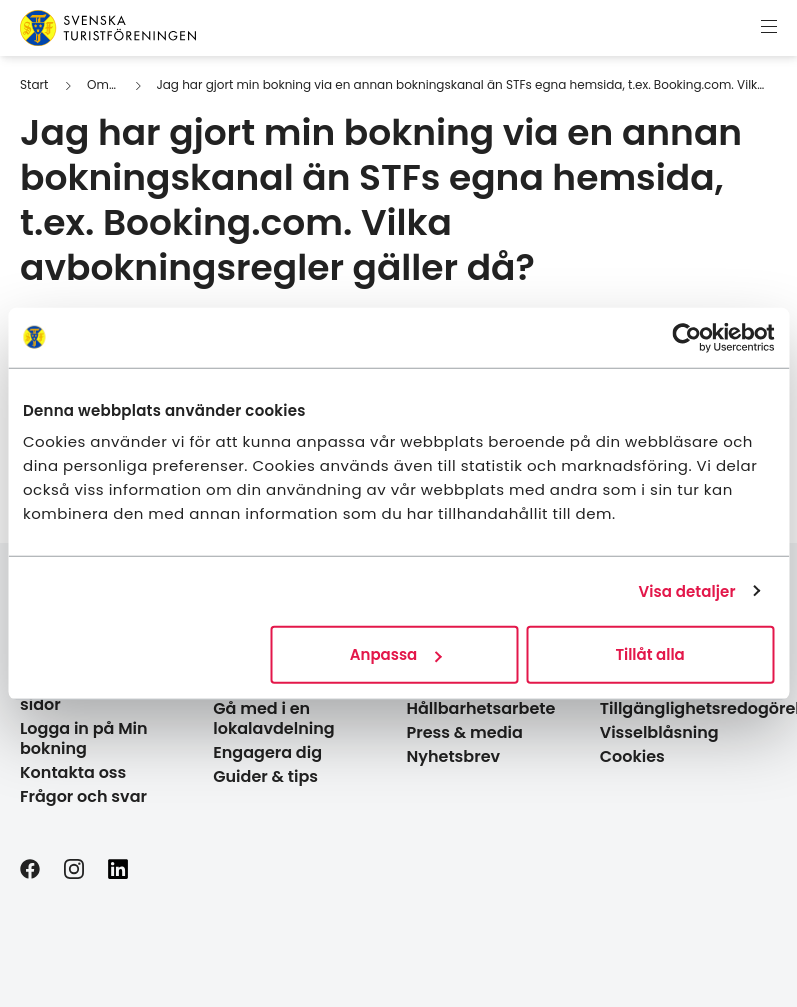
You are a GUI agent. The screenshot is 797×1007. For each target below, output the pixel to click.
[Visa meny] (769, 28)
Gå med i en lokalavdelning (273, 718)
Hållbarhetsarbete (481, 708)
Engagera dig (267, 752)
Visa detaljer (686, 590)
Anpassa (396, 654)
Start (34, 84)
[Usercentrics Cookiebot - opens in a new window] (686, 337)
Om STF (109, 84)
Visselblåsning (659, 732)
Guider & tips (265, 776)
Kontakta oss (73, 772)
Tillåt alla (649, 654)
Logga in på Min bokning (84, 738)
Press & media (465, 732)
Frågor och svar (83, 796)
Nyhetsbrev (454, 756)
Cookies (632, 756)
